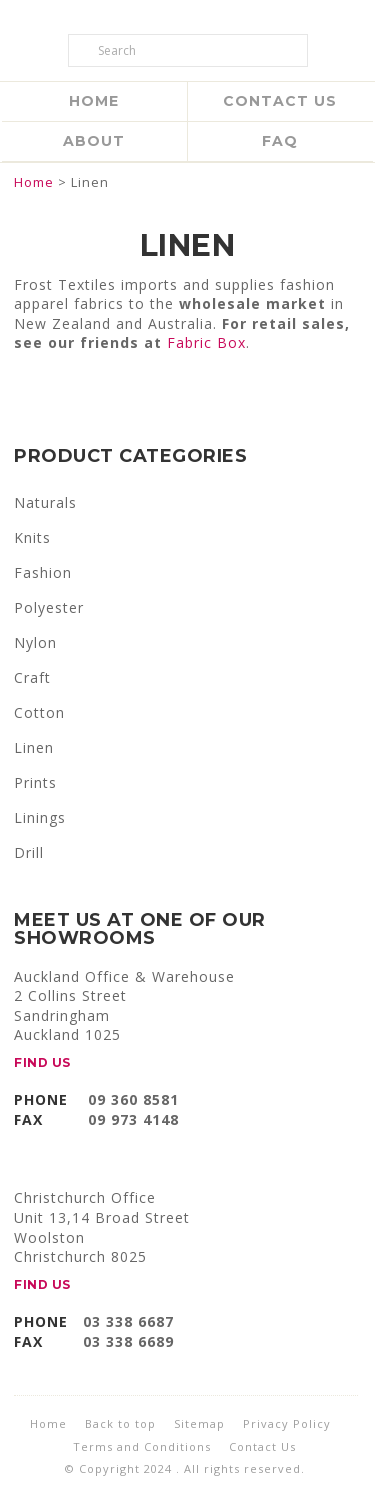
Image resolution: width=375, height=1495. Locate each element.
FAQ (280, 141)
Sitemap (199, 1423)
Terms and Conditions (142, 1446)
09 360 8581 (133, 1099)
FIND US (42, 1062)
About (94, 141)
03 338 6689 (128, 1341)
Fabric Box (206, 342)
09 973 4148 (133, 1119)
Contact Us (280, 101)
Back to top (120, 1423)
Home (94, 101)
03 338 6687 (128, 1321)
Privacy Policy (287, 1423)
